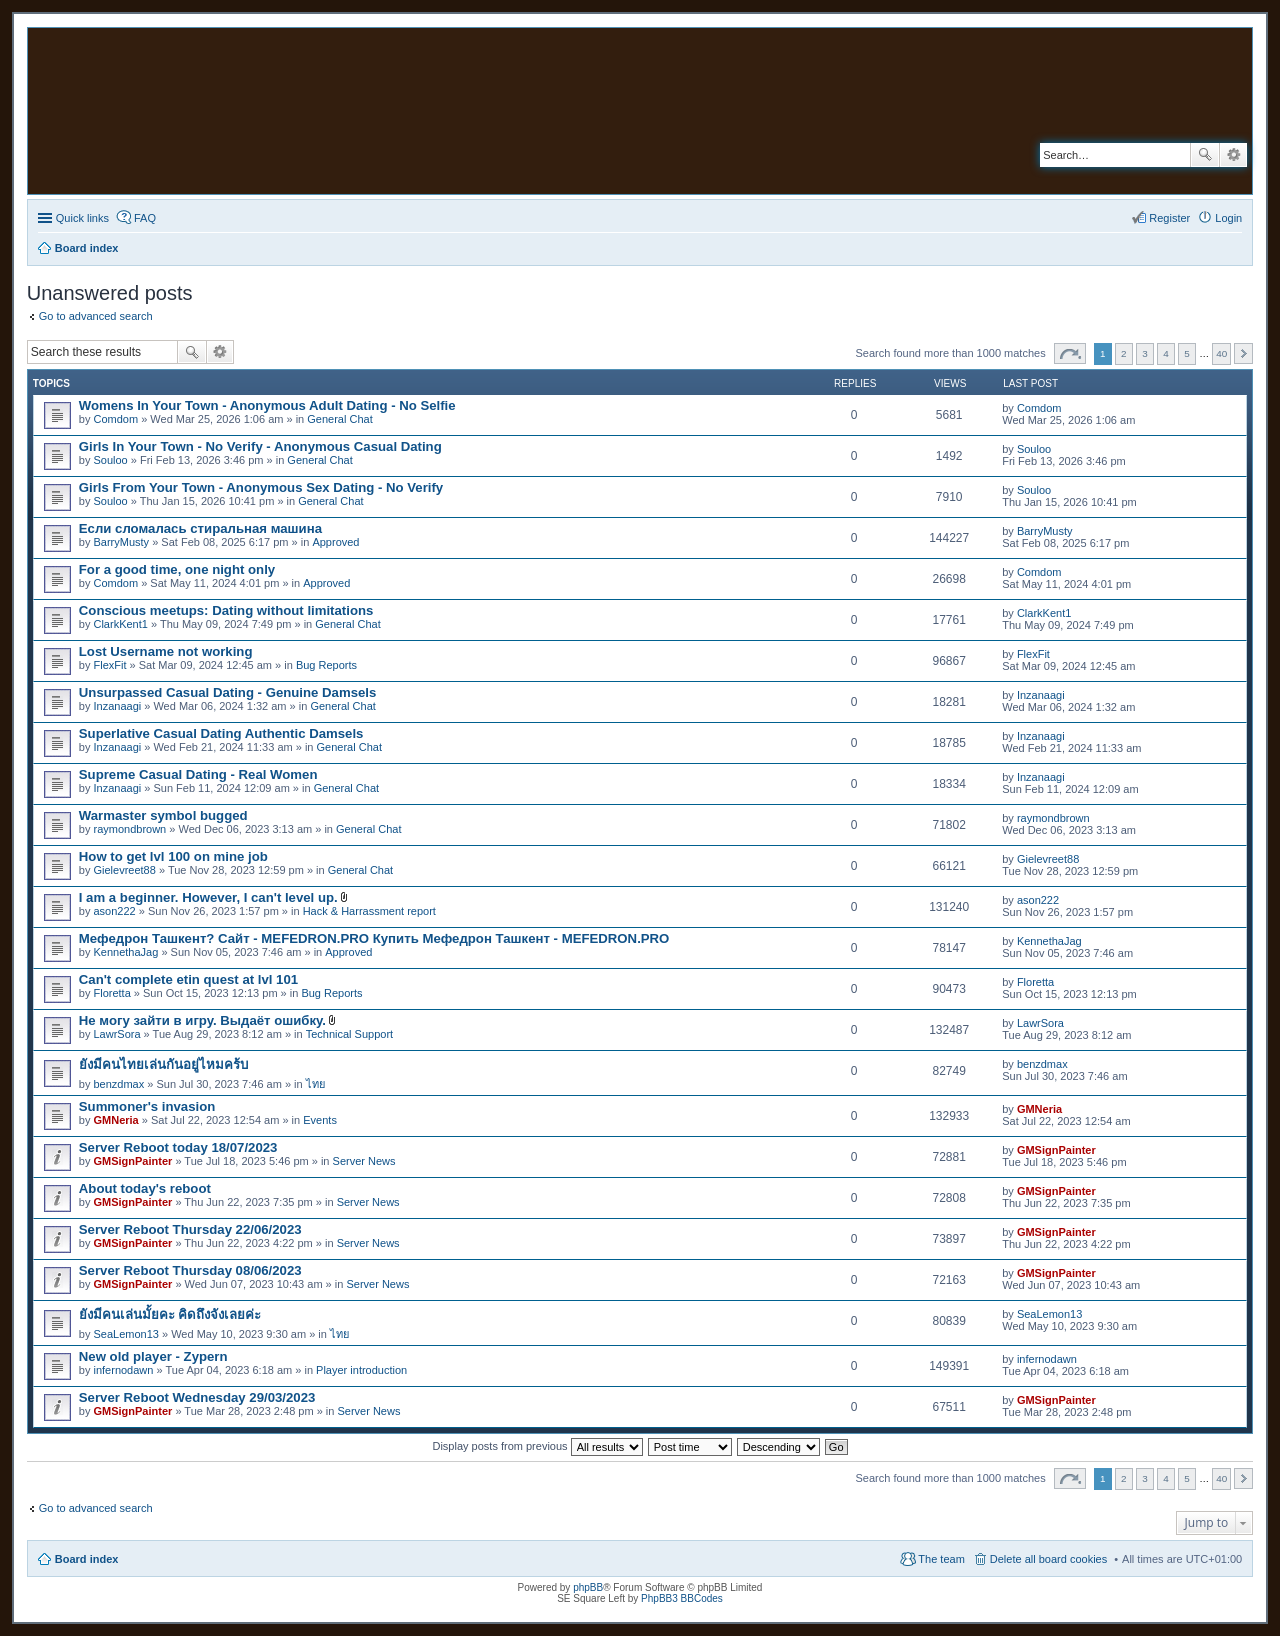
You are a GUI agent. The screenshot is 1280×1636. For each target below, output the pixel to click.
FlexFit (109, 665)
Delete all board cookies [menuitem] (1048, 1559)
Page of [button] (1070, 353)
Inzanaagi (117, 706)
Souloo (110, 460)
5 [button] (1187, 353)
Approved (335, 542)
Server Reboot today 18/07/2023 (178, 1147)
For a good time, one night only (177, 569)
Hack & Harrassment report (369, 911)
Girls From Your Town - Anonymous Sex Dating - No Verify (261, 487)
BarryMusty (121, 542)
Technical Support (349, 1034)
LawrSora (116, 1034)
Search (1205, 155)
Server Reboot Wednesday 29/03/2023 (197, 1397)
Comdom (115, 419)
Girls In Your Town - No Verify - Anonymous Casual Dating (260, 446)
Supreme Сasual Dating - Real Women (198, 774)
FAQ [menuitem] (145, 218)
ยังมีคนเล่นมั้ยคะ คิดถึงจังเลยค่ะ (170, 1314)
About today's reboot (145, 1188)
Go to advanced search (96, 316)
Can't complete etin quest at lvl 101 (188, 979)
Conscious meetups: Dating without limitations (226, 610)
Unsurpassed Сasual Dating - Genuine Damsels (228, 692)
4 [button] (1166, 353)
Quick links (82, 218)
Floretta (111, 993)
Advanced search (1233, 155)
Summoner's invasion (147, 1106)
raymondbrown (129, 829)
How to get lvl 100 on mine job (173, 856)
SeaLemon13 (125, 1334)
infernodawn (123, 1370)
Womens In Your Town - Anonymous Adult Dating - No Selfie (267, 405)
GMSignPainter (132, 1161)
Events (320, 1120)
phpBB (588, 1587)
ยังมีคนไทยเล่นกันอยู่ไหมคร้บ (163, 1064)
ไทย (315, 1084)
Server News (364, 1161)
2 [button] (1124, 353)
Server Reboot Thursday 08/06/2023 (190, 1270)
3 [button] (1145, 353)
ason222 (114, 911)
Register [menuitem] (1169, 218)
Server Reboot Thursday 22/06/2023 (190, 1229)
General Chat (339, 419)
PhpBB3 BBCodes (682, 1598)
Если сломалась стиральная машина (200, 528)
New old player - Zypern (153, 1356)
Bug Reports (326, 665)
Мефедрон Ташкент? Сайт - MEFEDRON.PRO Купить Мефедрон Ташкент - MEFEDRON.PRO (374, 938)
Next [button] (1243, 353)
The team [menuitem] (941, 1559)
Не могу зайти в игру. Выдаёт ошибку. (202, 1020)
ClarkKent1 (120, 624)
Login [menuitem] (1228, 218)
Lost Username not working (166, 651)
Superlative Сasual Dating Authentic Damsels (221, 733)
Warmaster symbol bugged (163, 815)
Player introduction (361, 1370)
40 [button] (1221, 353)
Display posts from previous (537, 1446)
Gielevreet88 (124, 870)
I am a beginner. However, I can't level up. (208, 897)
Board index (87, 1559)
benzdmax (118, 1084)
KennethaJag (125, 952)
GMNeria (115, 1120)
